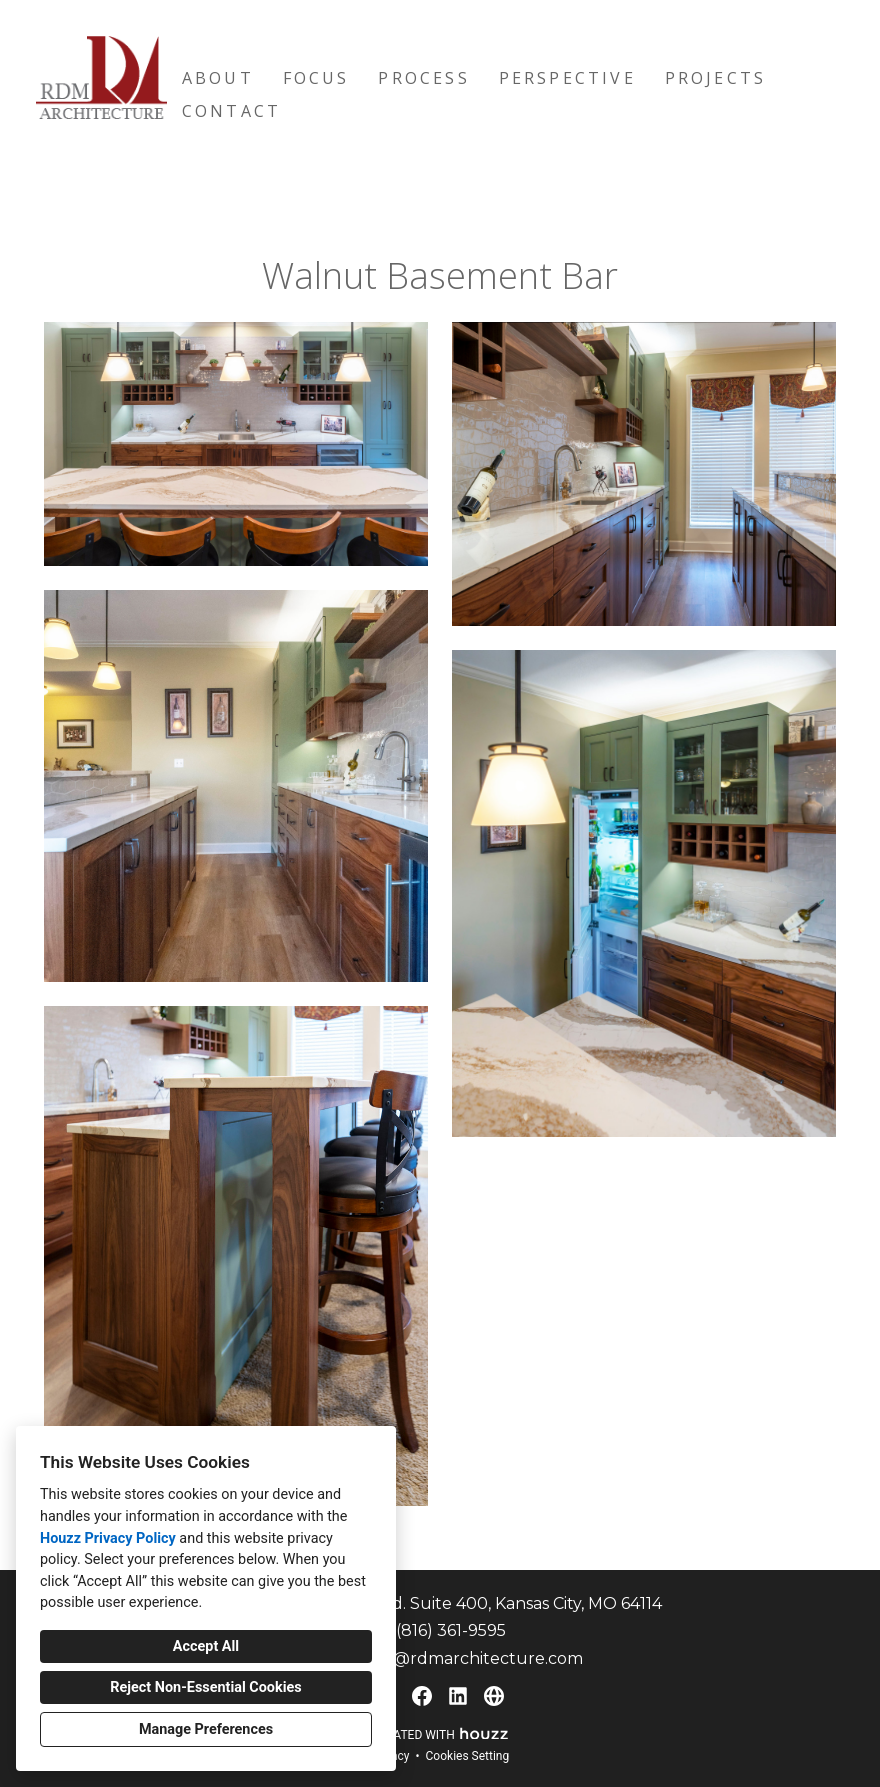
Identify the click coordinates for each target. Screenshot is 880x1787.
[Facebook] (422, 1696)
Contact (231, 111)
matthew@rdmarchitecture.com (451, 1658)
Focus (316, 78)
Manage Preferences (206, 1729)
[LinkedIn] (458, 1696)
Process (423, 78)
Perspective (567, 78)
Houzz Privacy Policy (108, 1538)
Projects (716, 78)
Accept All (206, 1646)
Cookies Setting (468, 1756)
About (218, 78)
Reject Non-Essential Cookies (205, 1687)
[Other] (494, 1696)
